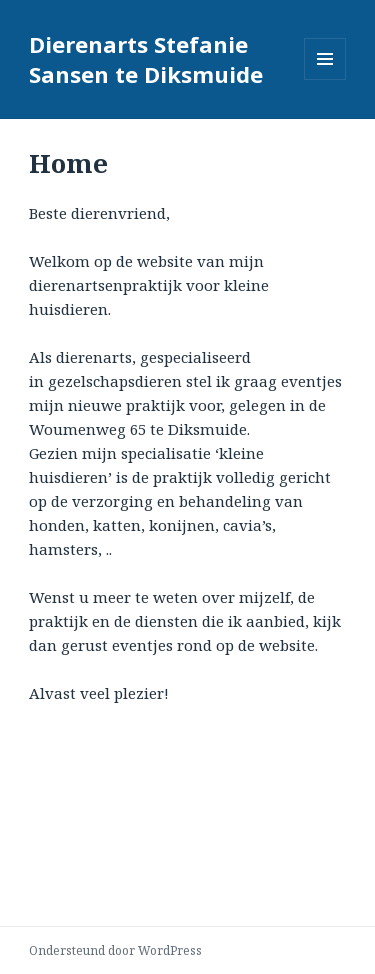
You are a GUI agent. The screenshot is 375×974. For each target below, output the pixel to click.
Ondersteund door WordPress (115, 950)
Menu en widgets (325, 79)
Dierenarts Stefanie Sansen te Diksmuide (146, 59)
